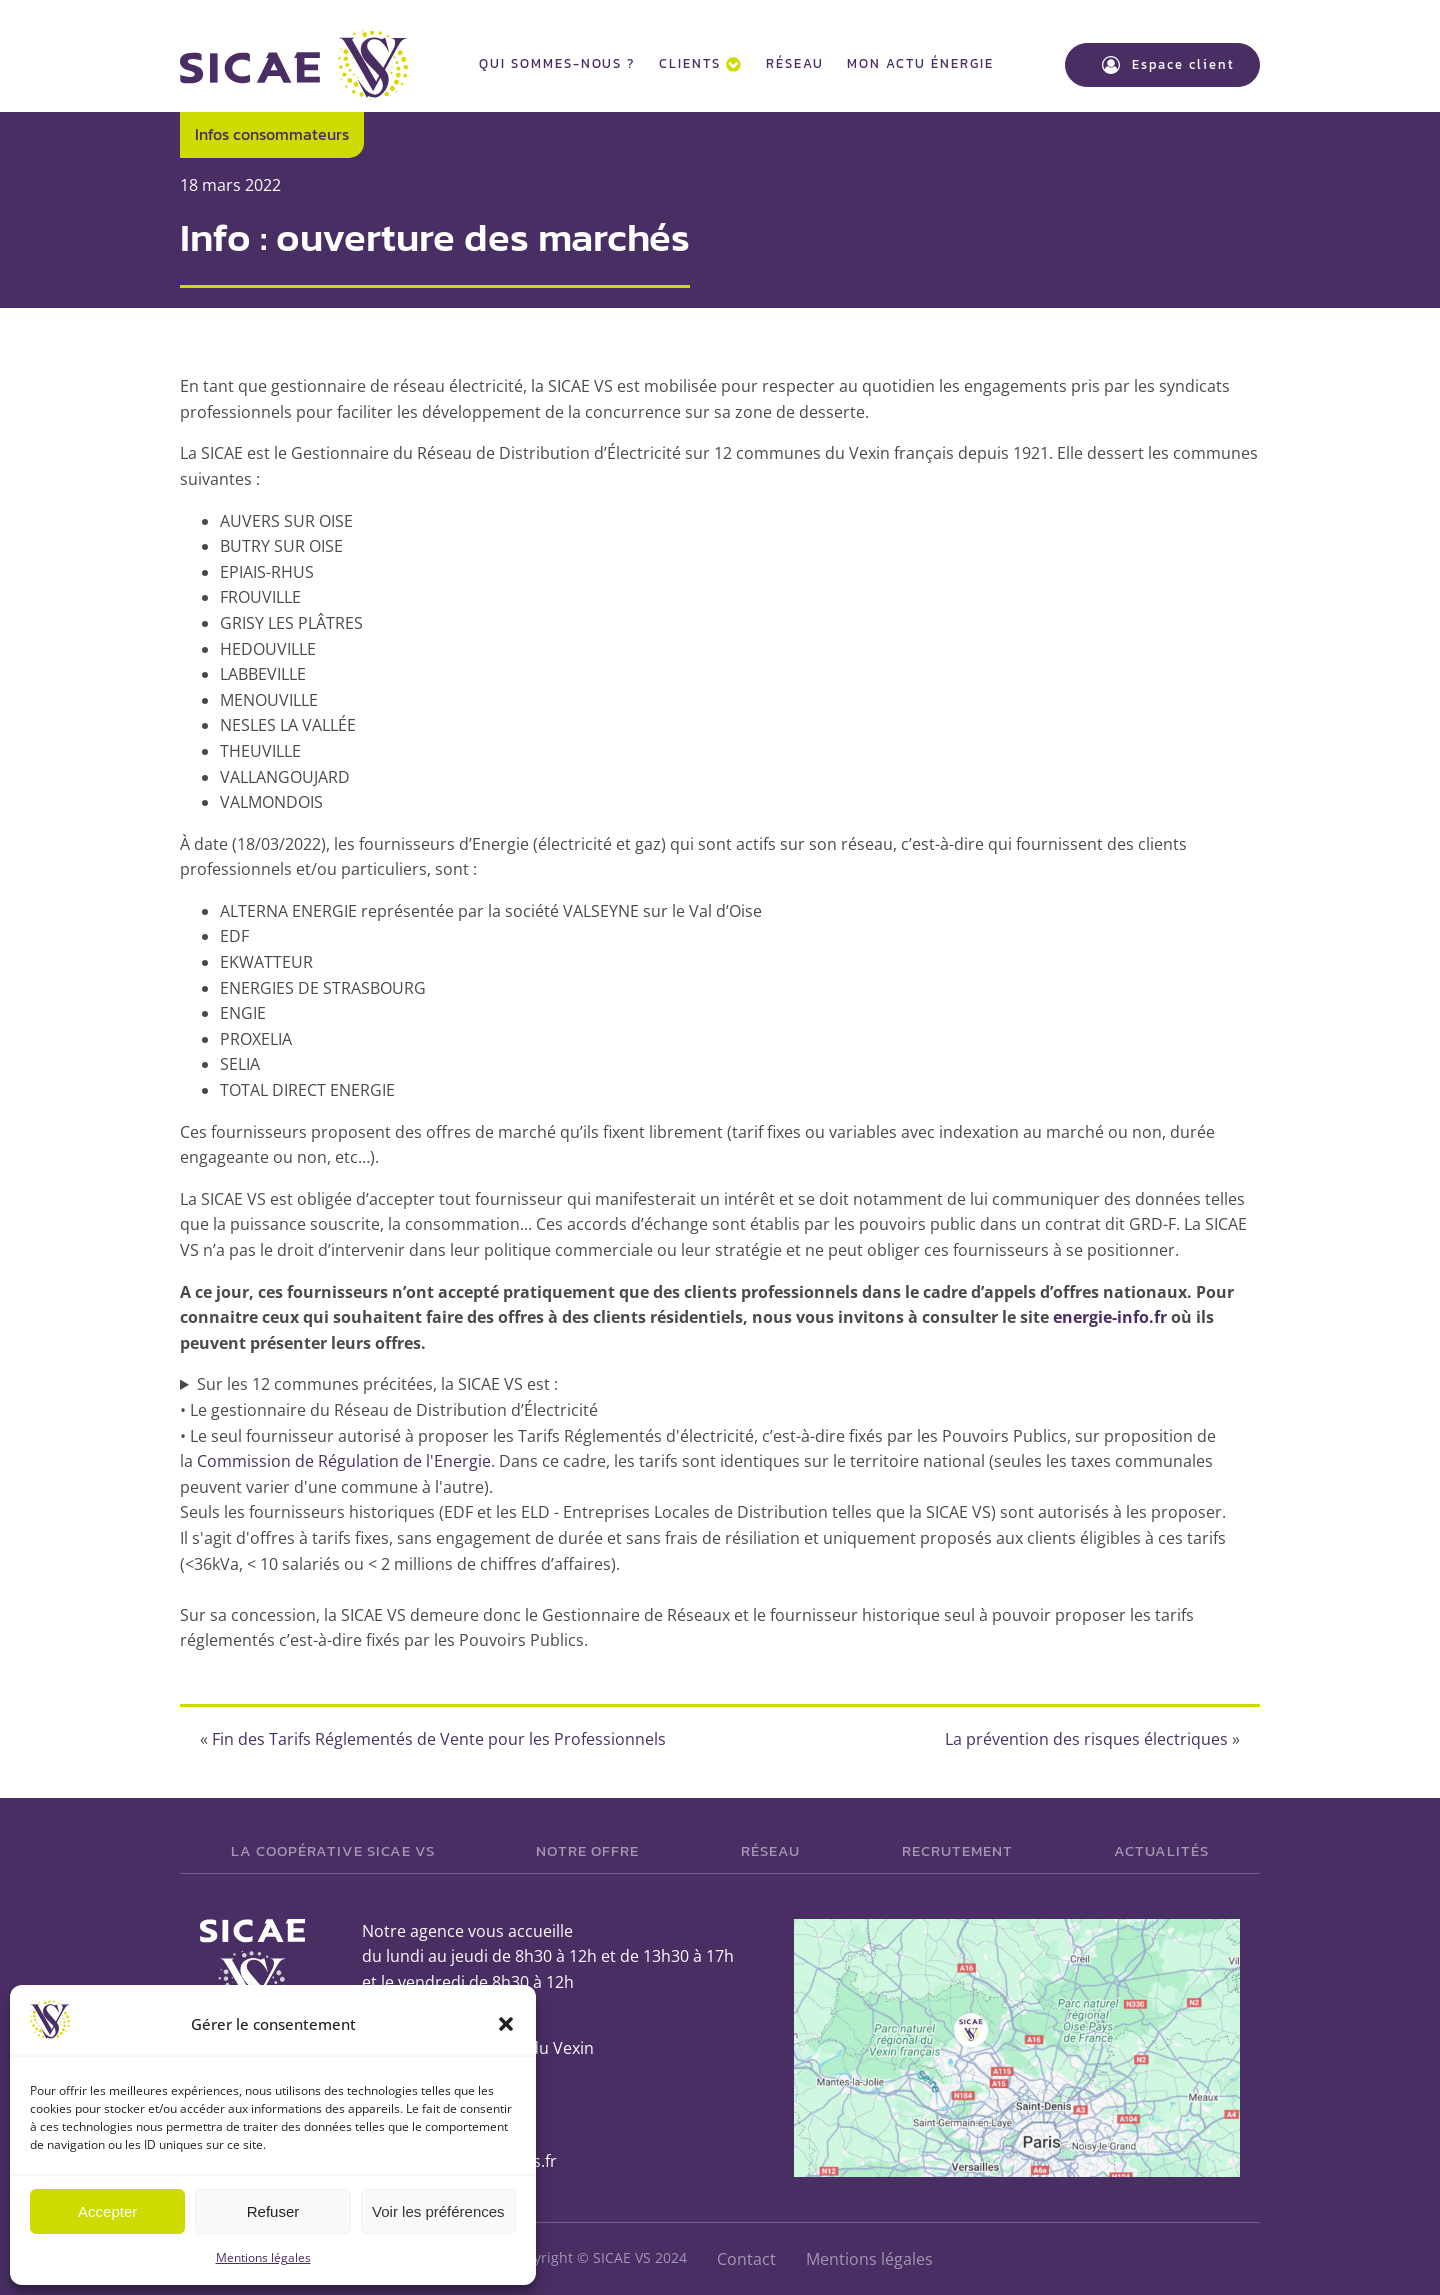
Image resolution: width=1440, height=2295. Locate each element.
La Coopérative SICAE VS (333, 1850)
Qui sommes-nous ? (557, 63)
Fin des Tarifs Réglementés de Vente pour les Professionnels (439, 1739)
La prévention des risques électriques (1086, 1739)
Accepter (107, 2211)
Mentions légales (263, 2257)
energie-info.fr (1110, 1317)
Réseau (795, 63)
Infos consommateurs (272, 134)
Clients (700, 63)
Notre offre (587, 1850)
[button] (506, 2024)
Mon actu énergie (920, 63)
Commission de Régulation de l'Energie (344, 1461)
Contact (746, 2259)
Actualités (1161, 1850)
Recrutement (957, 1850)
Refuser (273, 2211)
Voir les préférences (438, 2211)
